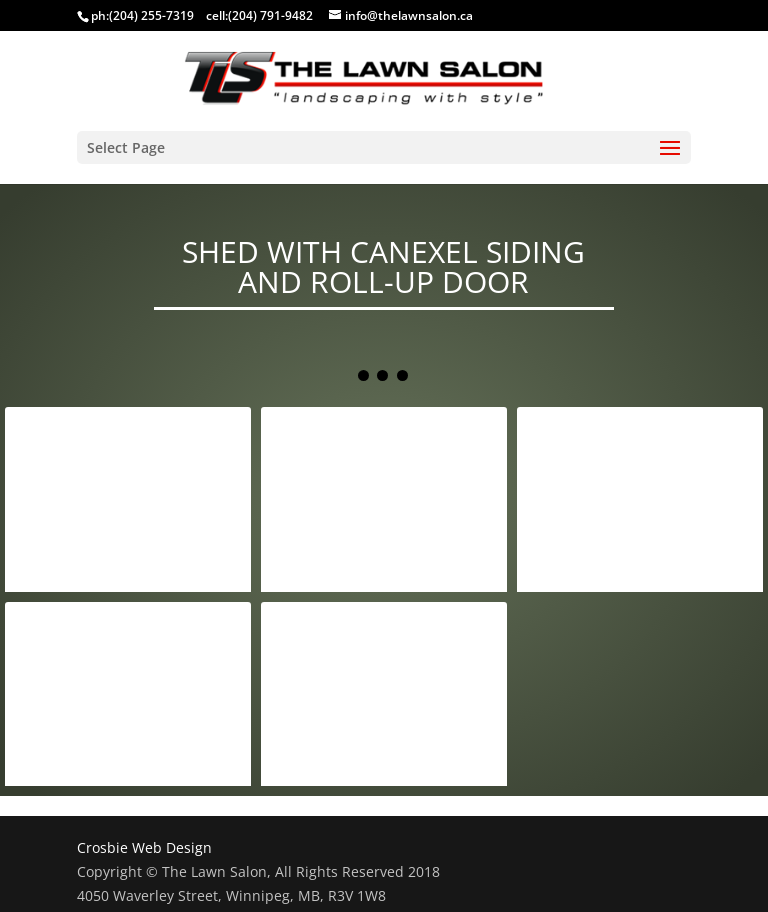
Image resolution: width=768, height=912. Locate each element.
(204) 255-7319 (151, 15)
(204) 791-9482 (270, 15)
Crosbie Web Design (144, 847)
